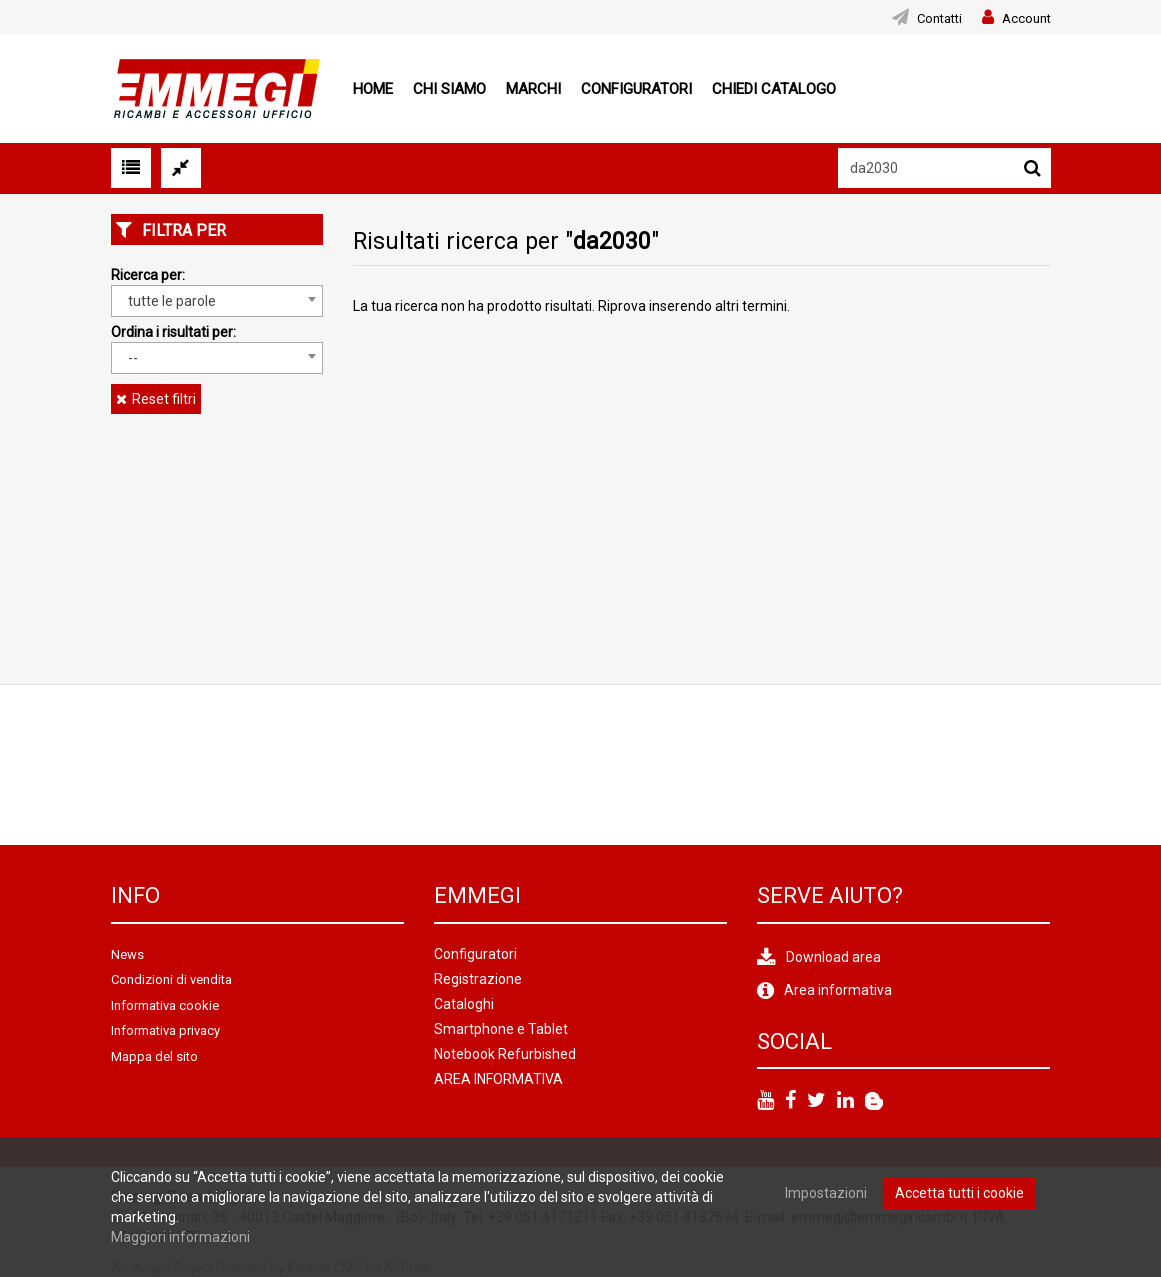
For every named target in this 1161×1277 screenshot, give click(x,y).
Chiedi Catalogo (774, 89)
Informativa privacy (165, 1030)
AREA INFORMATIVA (498, 1079)
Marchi (533, 89)
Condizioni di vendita (171, 979)
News (127, 954)
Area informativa (838, 990)
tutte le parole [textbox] (172, 301)
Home (373, 89)
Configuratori (636, 89)
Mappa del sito (154, 1056)
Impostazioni (826, 1193)
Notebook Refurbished (505, 1054)
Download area (833, 957)
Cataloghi (464, 1004)
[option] (177, 765)
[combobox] (217, 301)
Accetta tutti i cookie (959, 1193)
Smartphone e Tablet (501, 1029)
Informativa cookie (165, 1005)
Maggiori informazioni (180, 1237)
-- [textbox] (133, 358)
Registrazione (478, 979)
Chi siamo (449, 89)
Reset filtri (164, 399)
